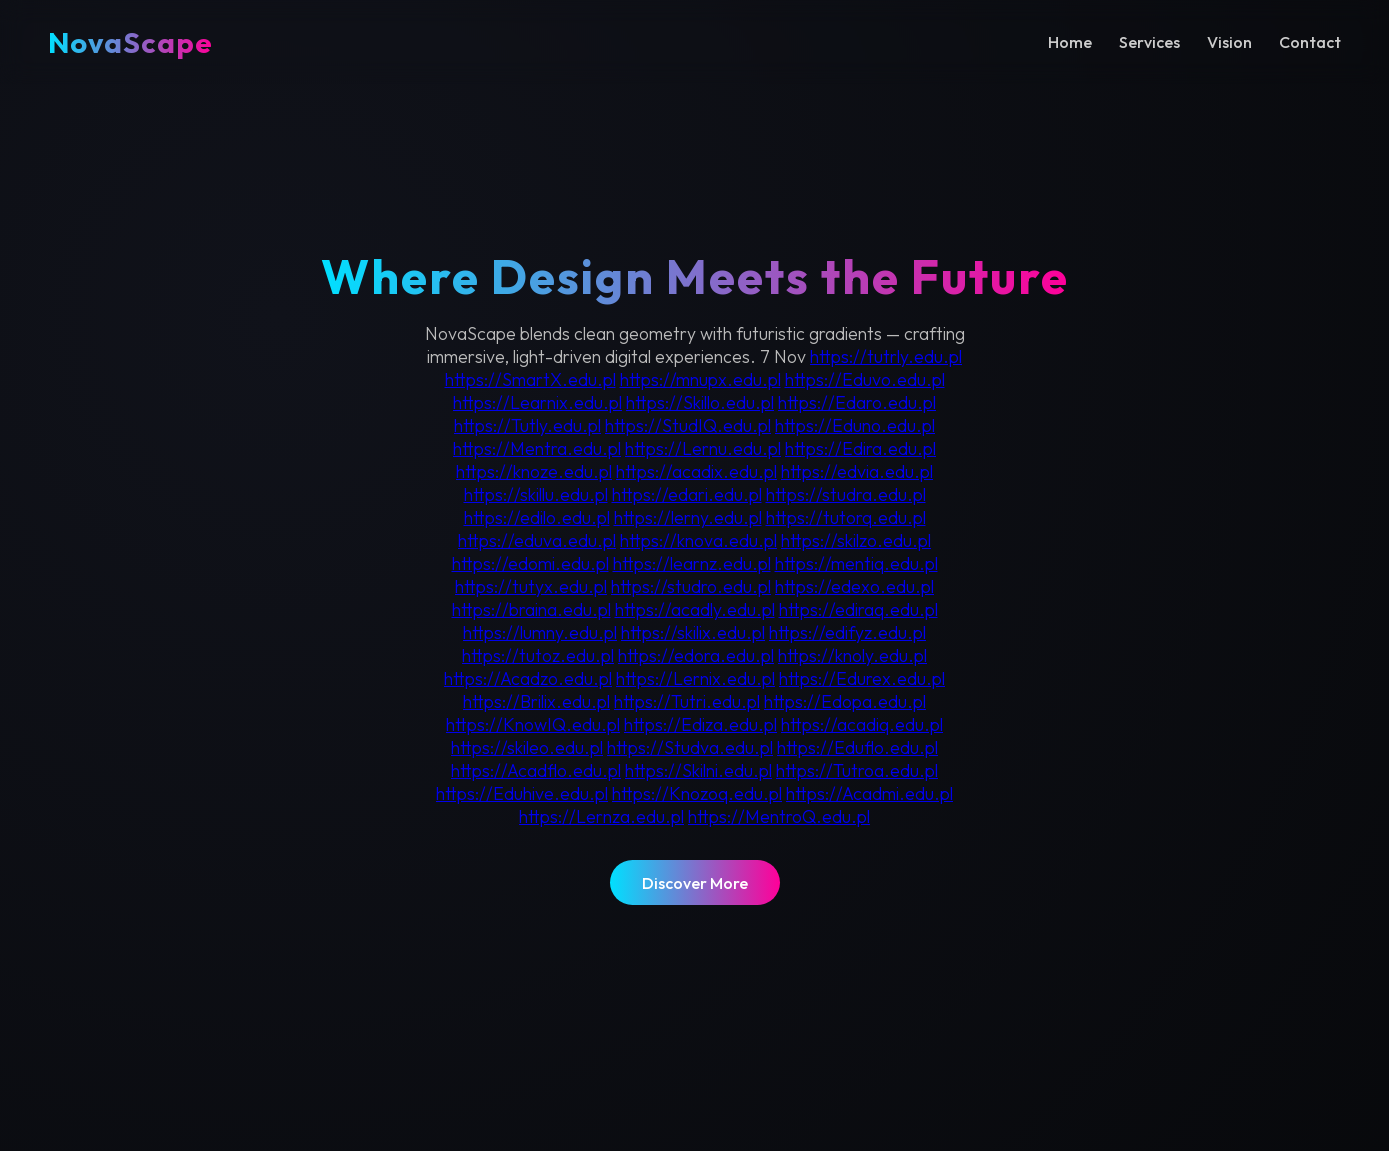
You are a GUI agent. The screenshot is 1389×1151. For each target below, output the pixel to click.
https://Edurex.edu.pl (862, 678)
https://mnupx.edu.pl (700, 379)
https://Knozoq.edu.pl (697, 793)
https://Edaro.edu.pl (857, 402)
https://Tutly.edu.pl (527, 425)
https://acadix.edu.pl (696, 471)
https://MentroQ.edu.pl (779, 816)
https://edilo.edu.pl (537, 517)
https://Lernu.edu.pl (703, 448)
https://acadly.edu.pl (695, 609)
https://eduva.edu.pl (537, 540)
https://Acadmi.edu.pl (869, 793)
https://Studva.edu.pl (690, 747)
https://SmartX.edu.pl (530, 379)
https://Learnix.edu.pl (537, 402)
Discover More (695, 883)
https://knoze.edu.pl (534, 471)
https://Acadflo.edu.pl (536, 770)
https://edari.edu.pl (687, 494)
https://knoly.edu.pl (852, 655)
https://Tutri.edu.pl (687, 701)
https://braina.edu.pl (531, 609)
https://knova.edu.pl (698, 540)
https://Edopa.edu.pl (845, 701)
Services (1149, 42)
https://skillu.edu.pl (536, 494)
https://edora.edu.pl (696, 655)
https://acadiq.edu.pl (862, 724)
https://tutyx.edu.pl (531, 586)
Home (1070, 42)
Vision (1229, 42)
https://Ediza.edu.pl (700, 724)
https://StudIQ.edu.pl (688, 425)
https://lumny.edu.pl (540, 632)
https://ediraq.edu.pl (858, 609)
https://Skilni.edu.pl (698, 770)
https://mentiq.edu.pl (856, 563)
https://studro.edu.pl (691, 586)
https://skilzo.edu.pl (856, 540)
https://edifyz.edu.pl (847, 632)
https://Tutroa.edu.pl (857, 770)
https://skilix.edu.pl (693, 632)
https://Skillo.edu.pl (700, 402)
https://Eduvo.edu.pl (865, 379)
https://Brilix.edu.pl (536, 701)
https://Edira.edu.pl (860, 448)
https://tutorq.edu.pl (846, 517)
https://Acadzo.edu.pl (528, 678)
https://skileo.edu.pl (527, 747)
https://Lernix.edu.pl (695, 678)
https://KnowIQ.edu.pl (533, 724)
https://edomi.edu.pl (530, 563)
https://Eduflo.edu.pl (857, 747)
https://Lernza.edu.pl (601, 816)
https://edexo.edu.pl (854, 586)
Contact (1310, 42)
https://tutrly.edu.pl (886, 356)
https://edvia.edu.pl (857, 471)
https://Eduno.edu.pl (855, 425)
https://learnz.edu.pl (692, 563)
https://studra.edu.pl (846, 494)
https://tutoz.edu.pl (538, 655)
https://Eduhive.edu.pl (522, 793)
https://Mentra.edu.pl (537, 448)
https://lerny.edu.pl (688, 517)
